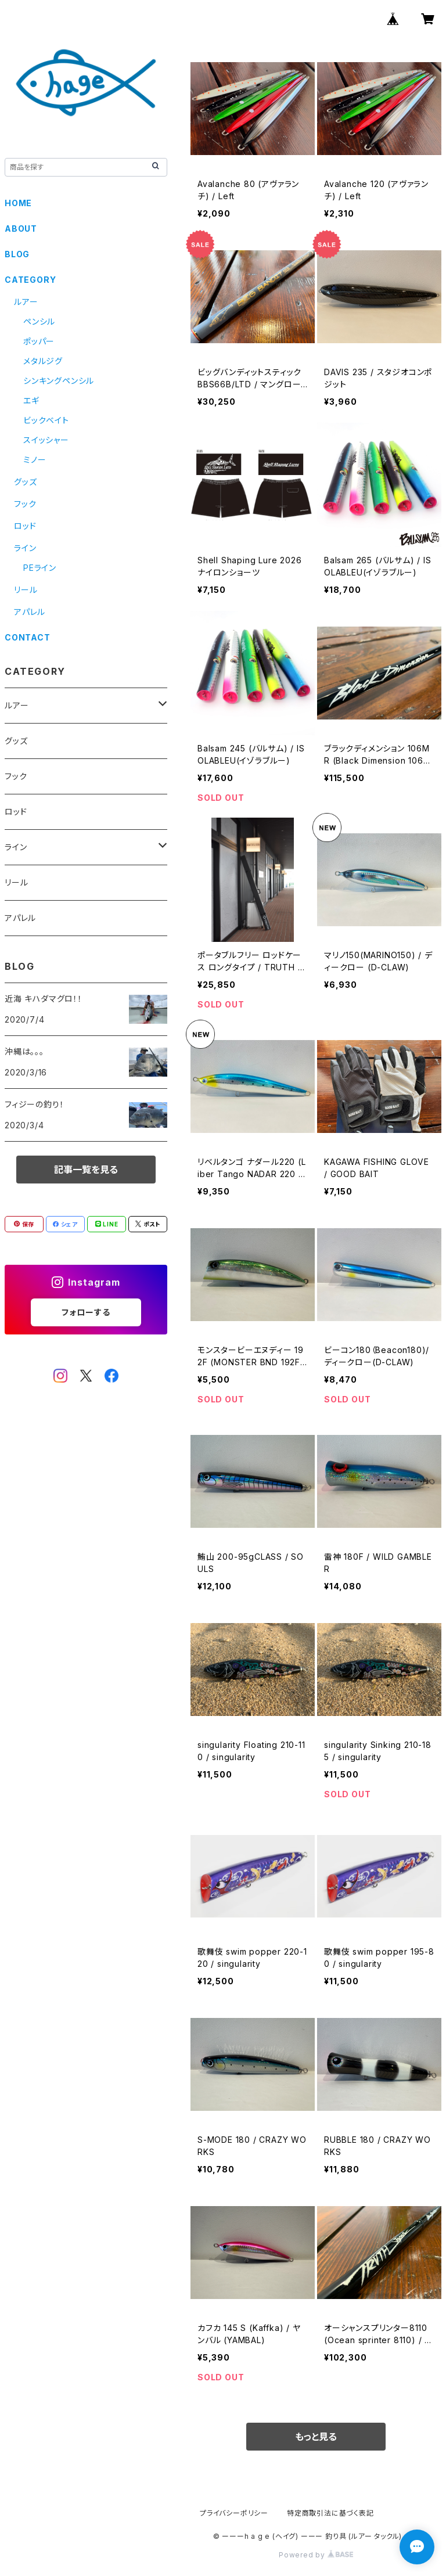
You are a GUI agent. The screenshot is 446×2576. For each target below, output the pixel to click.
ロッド (25, 526)
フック (25, 504)
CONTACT (28, 637)
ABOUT (21, 228)
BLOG (17, 254)
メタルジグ (43, 361)
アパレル (29, 612)
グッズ (25, 482)
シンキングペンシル (58, 381)
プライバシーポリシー (234, 2513)
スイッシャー (46, 440)
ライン (25, 548)
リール (25, 590)
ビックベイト (46, 420)
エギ (31, 400)
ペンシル (39, 321)
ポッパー (39, 341)
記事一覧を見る (86, 1169)
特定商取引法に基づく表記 (330, 2513)
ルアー (26, 302)
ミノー (34, 460)
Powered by (316, 2554)
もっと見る (316, 2436)
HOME (18, 203)
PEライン (39, 568)
